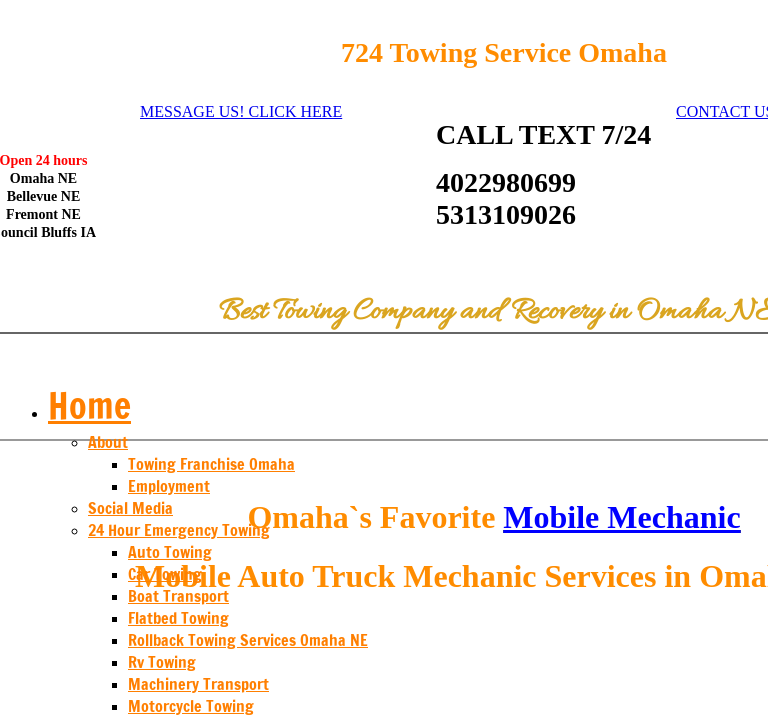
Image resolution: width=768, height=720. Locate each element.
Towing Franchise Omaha (211, 464)
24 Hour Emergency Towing (179, 530)
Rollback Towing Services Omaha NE (248, 640)
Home (89, 405)
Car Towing (165, 574)
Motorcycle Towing (191, 706)
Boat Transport (178, 596)
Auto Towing (170, 552)
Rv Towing (162, 662)
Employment (169, 486)
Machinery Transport (198, 684)
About (108, 442)
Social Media (130, 508)
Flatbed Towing (178, 618)
